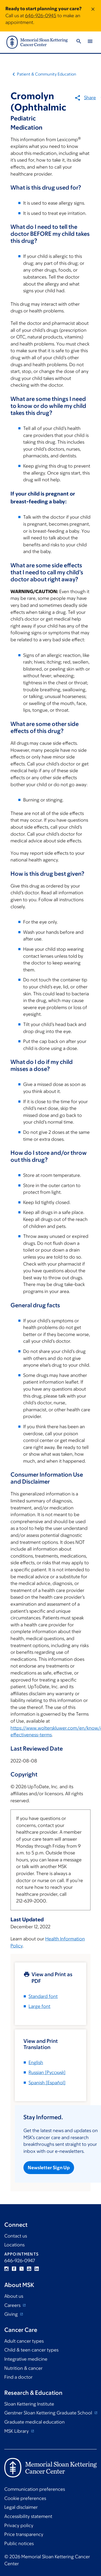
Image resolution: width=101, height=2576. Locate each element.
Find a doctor (18, 2377)
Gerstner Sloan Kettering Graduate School (48, 2412)
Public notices (19, 2543)
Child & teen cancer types (31, 2350)
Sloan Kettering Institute (29, 2404)
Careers (13, 2305)
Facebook (14, 2269)
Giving (11, 2314)
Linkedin (36, 2269)
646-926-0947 (19, 2260)
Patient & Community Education (46, 74)
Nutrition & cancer (23, 2368)
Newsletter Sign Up (49, 2168)
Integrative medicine (25, 2359)
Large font (39, 2006)
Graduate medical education (34, 2422)
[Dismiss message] (93, 15)
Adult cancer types (24, 2341)
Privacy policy (18, 2525)
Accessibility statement (28, 2516)
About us (13, 2296)
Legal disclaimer (21, 2507)
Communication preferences (34, 2489)
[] (47, 2072)
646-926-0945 (40, 15)
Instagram (6, 2269)
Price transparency (23, 2534)
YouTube (29, 2269)
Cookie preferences (25, 2498)
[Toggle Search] (78, 42)
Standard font (43, 1996)
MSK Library (17, 2431)
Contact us (15, 2236)
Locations (14, 2244)
